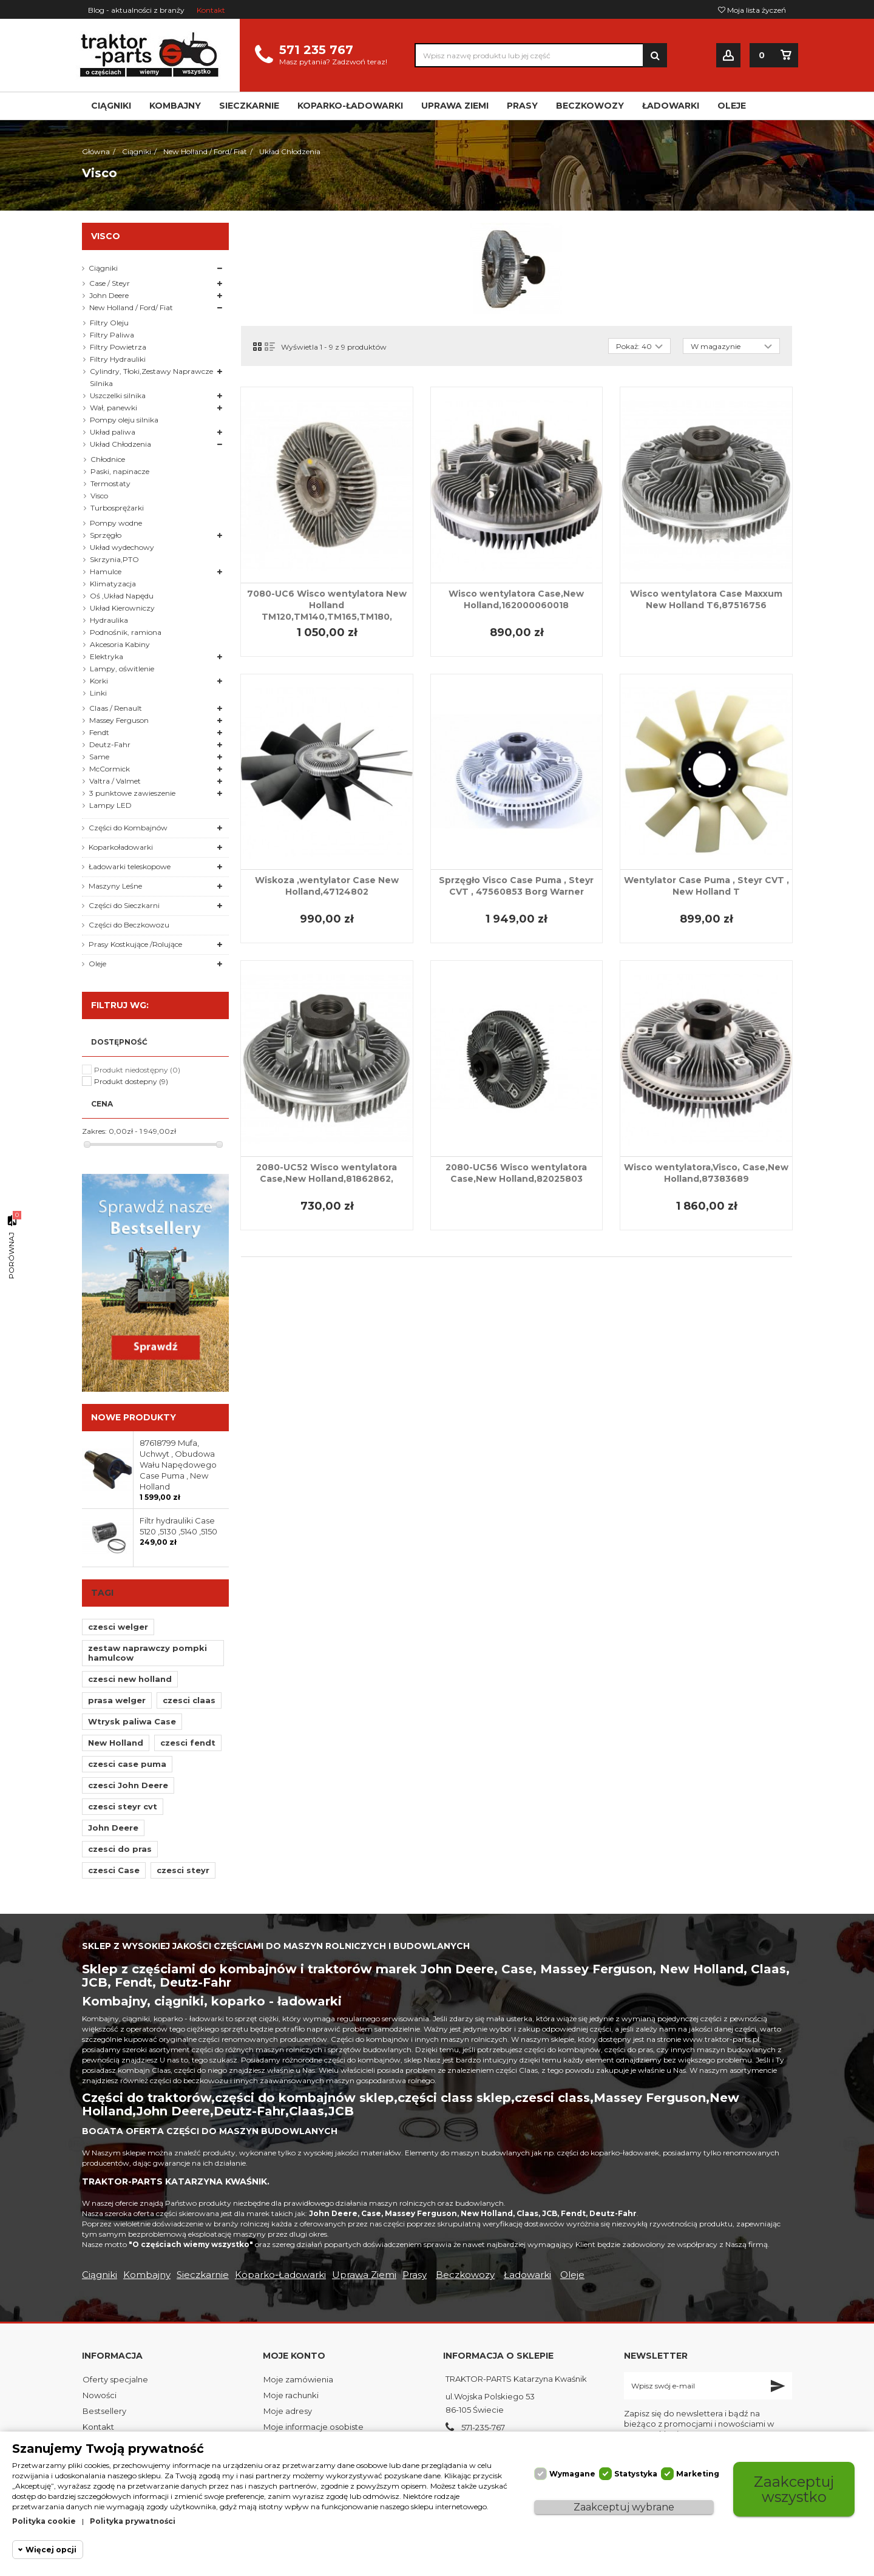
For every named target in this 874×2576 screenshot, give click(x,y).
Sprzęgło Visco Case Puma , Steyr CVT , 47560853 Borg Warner (516, 886)
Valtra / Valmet (115, 780)
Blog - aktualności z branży (136, 10)
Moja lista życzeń (752, 10)
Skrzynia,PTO (114, 559)
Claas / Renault (115, 708)
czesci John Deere (128, 1785)
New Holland (115, 1742)
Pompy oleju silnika (124, 419)
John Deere (109, 295)
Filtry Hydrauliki (118, 359)
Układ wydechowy (122, 547)
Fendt (99, 732)
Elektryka (106, 656)
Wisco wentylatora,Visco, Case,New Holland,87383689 (706, 1173)
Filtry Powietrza (118, 346)
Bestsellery (104, 2411)
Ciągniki (103, 268)
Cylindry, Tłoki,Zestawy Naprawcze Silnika (151, 377)
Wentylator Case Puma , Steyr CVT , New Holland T (706, 886)
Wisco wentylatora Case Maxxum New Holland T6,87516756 (706, 599)
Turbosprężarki (117, 507)
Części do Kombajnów (128, 827)
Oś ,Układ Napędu (122, 595)
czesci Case (114, 1870)
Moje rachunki (291, 2395)
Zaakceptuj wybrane (624, 2507)
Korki (99, 680)
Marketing (697, 2473)
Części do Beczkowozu (129, 924)
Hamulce (105, 571)
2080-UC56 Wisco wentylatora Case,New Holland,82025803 (516, 1173)
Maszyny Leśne (115, 885)
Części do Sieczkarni (124, 905)
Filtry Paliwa (112, 334)
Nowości (100, 2395)
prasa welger (117, 1700)
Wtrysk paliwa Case (132, 1721)
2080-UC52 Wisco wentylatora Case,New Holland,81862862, (326, 1173)
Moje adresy (287, 2411)
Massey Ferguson (119, 720)
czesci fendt (187, 1742)
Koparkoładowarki (121, 847)
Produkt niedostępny (137, 1069)
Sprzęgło (105, 535)
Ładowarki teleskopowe (130, 866)
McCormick (109, 768)
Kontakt (211, 10)
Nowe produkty (133, 1417)
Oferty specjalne (115, 2379)
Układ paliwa (112, 431)
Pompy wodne (116, 522)
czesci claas (189, 1700)
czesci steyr (183, 1870)
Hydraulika (109, 620)
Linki (98, 692)
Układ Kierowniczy (122, 607)
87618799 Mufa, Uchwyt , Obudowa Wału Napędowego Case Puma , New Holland (178, 1464)
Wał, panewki (113, 407)
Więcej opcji (50, 2549)
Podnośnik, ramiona (125, 632)
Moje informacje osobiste (313, 2427)
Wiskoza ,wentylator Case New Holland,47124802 (327, 886)
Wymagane (572, 2473)
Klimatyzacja (113, 583)
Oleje (97, 963)
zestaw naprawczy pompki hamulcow (147, 1653)
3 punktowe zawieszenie (132, 793)
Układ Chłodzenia (120, 444)
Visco (99, 495)
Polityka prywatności (132, 2521)
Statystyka (635, 2473)
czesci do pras (120, 1849)
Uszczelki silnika (118, 395)
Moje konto (294, 2355)
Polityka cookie (44, 2521)
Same (99, 756)
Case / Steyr (109, 283)
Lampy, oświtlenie (122, 668)
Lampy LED (110, 805)
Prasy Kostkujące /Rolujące (135, 944)
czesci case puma (127, 1764)
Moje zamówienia (298, 2379)
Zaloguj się (728, 55)
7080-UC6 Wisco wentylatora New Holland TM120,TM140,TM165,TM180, (327, 605)
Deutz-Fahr (109, 744)
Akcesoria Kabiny (120, 644)
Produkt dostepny (131, 1081)
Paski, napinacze (119, 471)
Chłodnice (107, 459)
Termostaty (110, 483)
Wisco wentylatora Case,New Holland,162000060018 (516, 599)
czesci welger (118, 1627)
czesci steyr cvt (122, 1806)
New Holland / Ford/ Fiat (131, 307)
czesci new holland (130, 1679)
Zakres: (94, 1131)
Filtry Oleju (109, 322)
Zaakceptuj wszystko (794, 2489)
